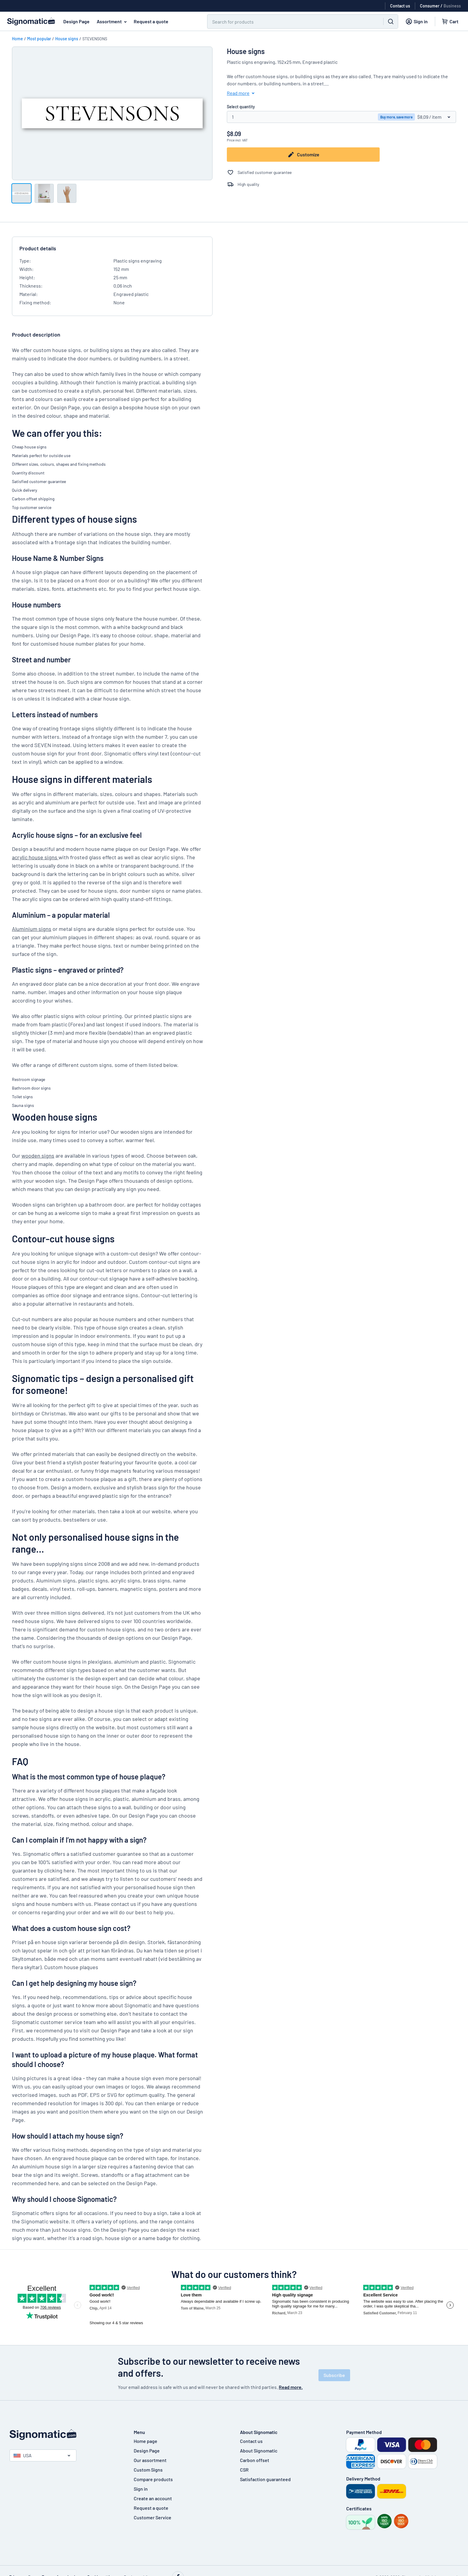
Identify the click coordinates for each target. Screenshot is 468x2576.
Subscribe (334, 2375)
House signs (66, 38)
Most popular (39, 38)
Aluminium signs (31, 928)
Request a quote (151, 21)
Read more (242, 93)
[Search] (291, 21)
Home (17, 38)
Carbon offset (254, 2460)
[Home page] (66, 2434)
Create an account (153, 2498)
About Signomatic (258, 2450)
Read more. (291, 2387)
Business (452, 5)
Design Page (76, 21)
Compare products (153, 2479)
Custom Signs (148, 2469)
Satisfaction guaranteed (265, 2479)
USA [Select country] (22, 2455)
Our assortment (150, 2460)
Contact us (251, 2441)
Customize (303, 154)
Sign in (141, 2489)
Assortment (113, 21)
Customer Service (152, 2517)
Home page (145, 2441)
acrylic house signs (35, 857)
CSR (244, 2469)
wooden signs (37, 1155)
